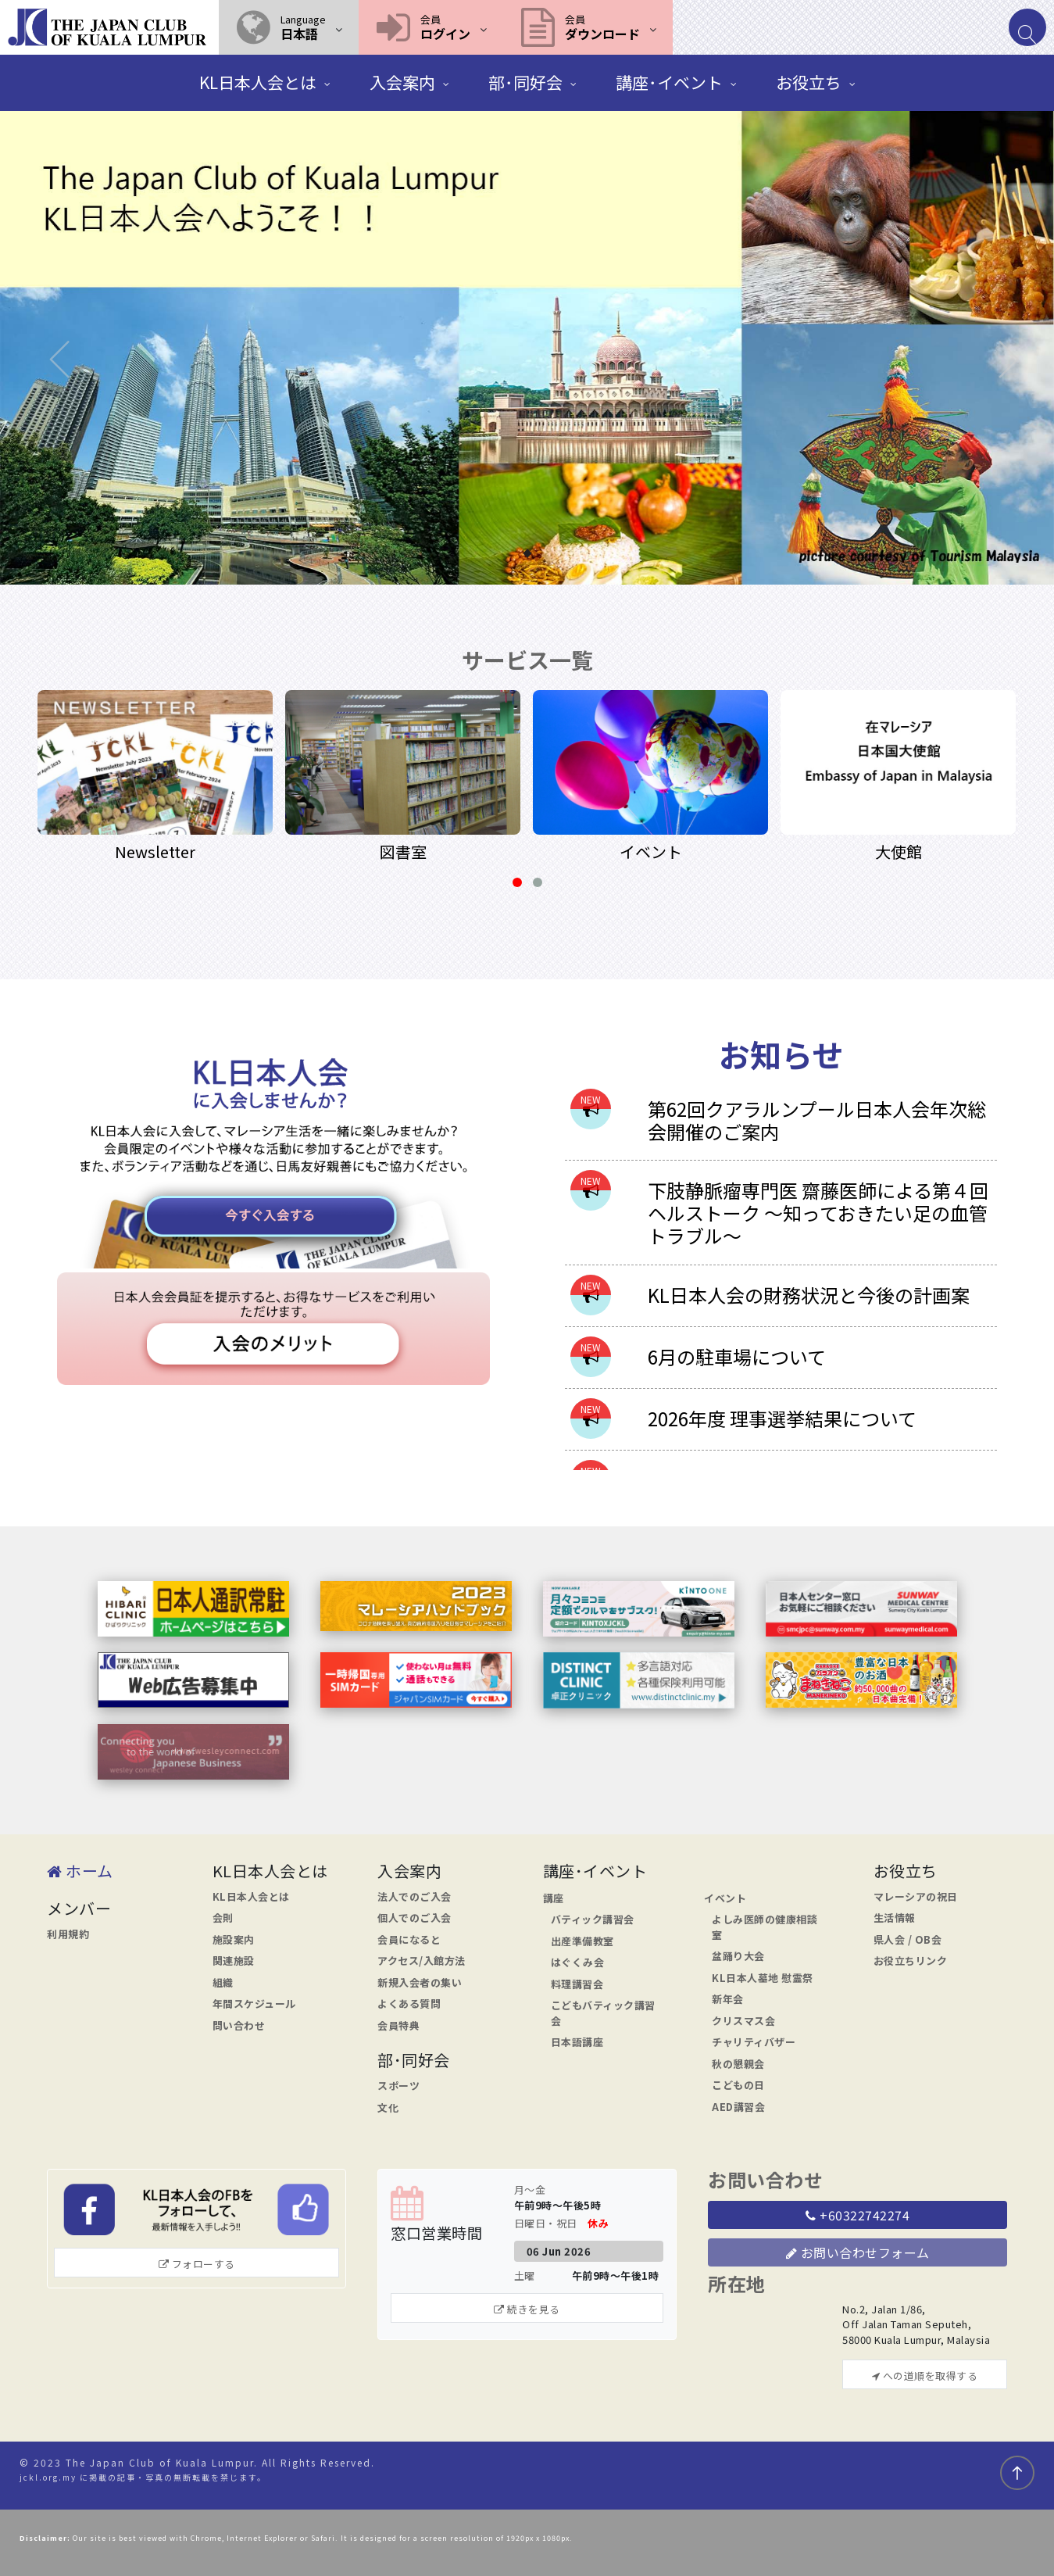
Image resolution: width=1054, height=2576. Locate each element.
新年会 (728, 1998)
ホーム (80, 1870)
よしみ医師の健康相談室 (764, 1927)
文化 (387, 2107)
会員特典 (398, 2025)
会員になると (409, 1939)
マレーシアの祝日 (916, 1896)
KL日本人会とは (251, 1896)
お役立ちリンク (911, 1960)
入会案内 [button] (402, 82)
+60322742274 (857, 2215)
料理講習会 (577, 1984)
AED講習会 (738, 2106)
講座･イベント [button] (669, 82)
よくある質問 (409, 2003)
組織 (223, 1982)
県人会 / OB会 (908, 1939)
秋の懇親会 (738, 2063)
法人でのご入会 (414, 1896)
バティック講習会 (592, 1919)
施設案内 (234, 1939)
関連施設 (234, 1960)
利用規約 (68, 1934)
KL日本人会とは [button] (257, 82)
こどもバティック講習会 (603, 2013)
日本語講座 (577, 2041)
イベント (725, 1898)
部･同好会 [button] (525, 82)
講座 (553, 1898)
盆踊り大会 (738, 1955)
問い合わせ (239, 2025)
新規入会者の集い (419, 1982)
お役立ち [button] (808, 82)
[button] (289, 27)
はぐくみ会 (578, 1962)
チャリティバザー (753, 2041)
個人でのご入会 (414, 1917)
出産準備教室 (582, 1941)
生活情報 (895, 1917)
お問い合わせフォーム (858, 2252)
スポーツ (398, 2085)
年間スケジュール (254, 2003)
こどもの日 (738, 2084)
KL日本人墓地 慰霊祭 (762, 1977)
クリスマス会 (743, 2020)
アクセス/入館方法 (421, 1960)
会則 (223, 1917)
